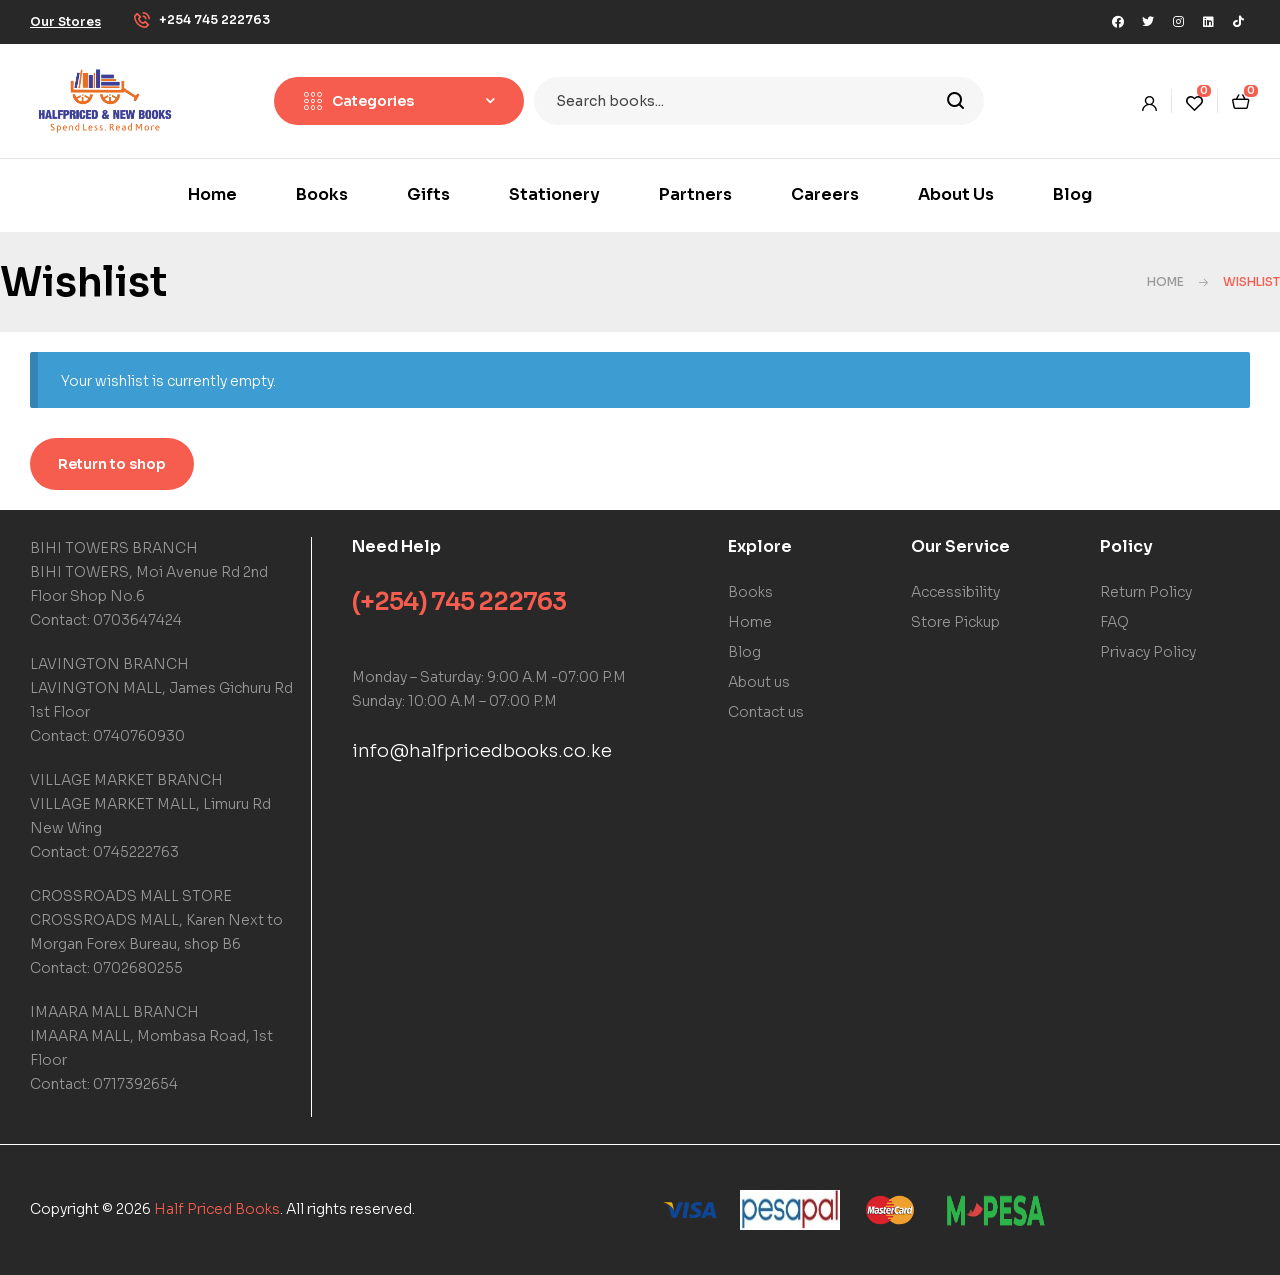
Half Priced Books (217, 1209)
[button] (65, 21)
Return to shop (112, 464)
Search (956, 101)
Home (1165, 281)
